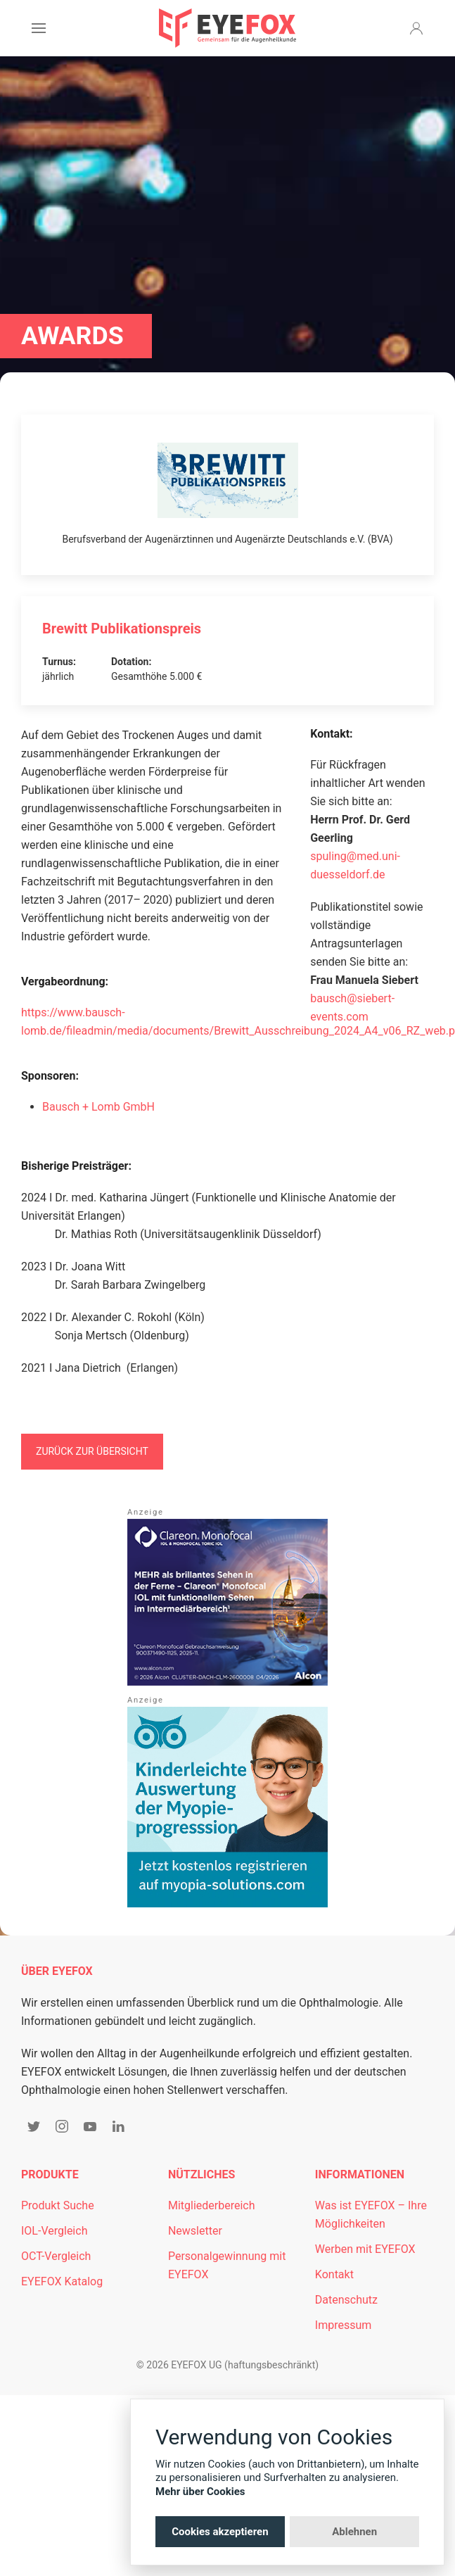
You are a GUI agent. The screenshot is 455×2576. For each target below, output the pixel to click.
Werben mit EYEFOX (365, 2249)
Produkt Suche (57, 2205)
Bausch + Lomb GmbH (98, 1106)
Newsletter (195, 2230)
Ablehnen (354, 2531)
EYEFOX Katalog (62, 2281)
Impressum (343, 2325)
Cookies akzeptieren (220, 2531)
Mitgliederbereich (211, 2205)
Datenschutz (346, 2299)
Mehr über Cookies (200, 2491)
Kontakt (334, 2274)
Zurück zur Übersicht (92, 1451)
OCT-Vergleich (56, 2256)
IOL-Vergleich (54, 2230)
